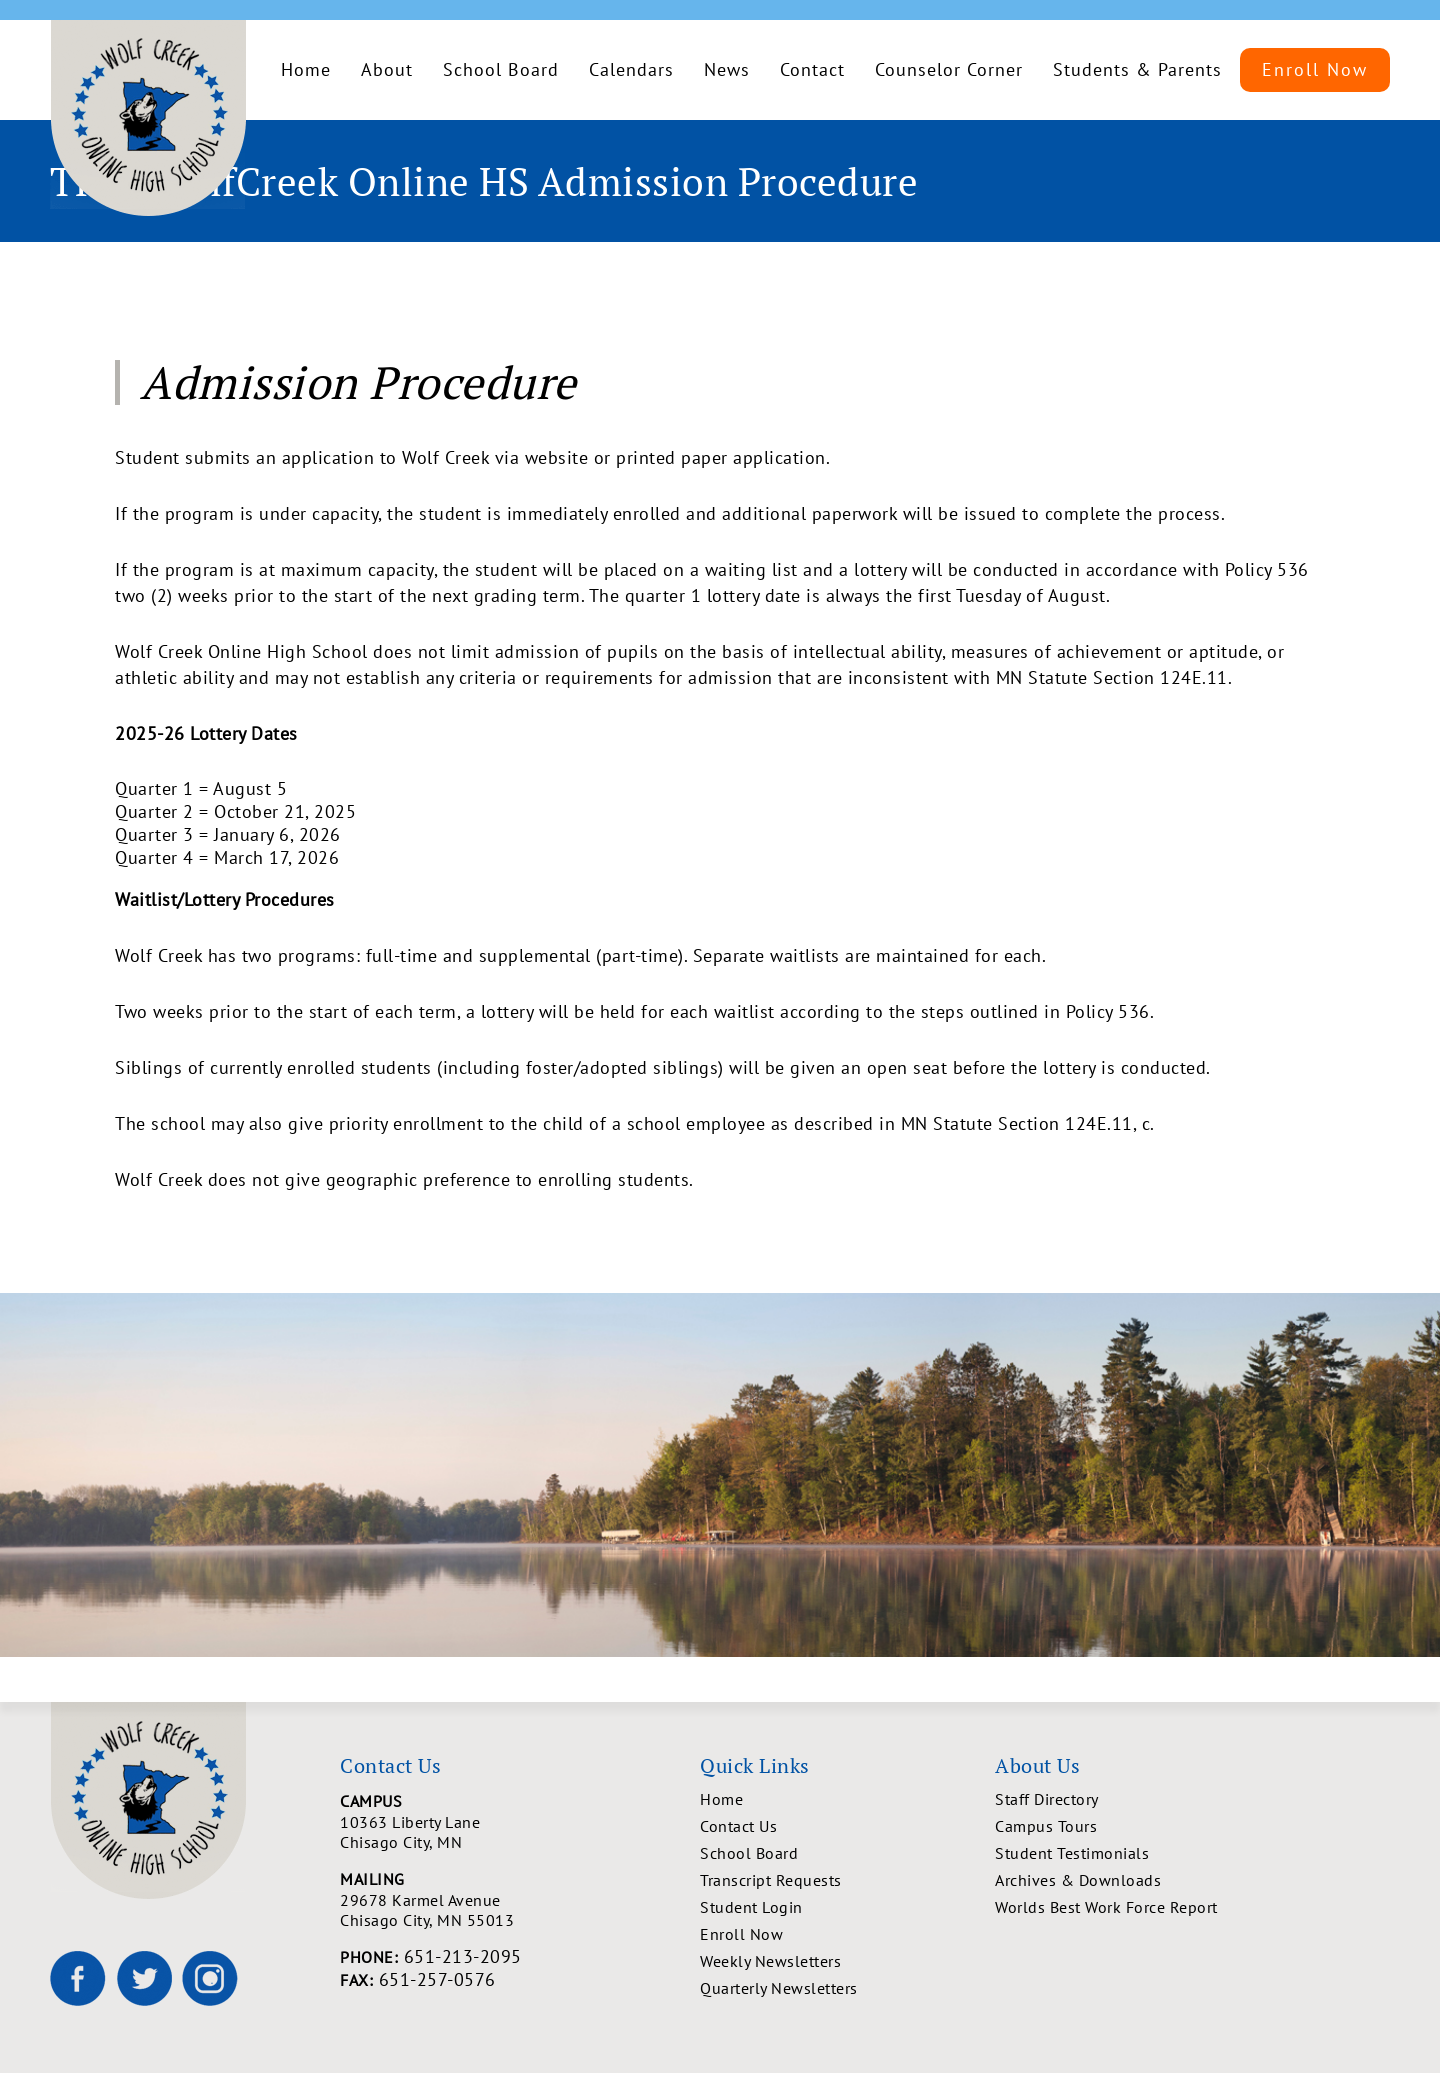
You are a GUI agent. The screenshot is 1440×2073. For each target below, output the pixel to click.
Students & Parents (1137, 69)
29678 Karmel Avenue (520, 1910)
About (387, 69)
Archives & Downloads (1078, 1880)
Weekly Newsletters (770, 1961)
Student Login (751, 1907)
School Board (501, 69)
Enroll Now (1315, 69)
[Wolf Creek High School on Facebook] (78, 1978)
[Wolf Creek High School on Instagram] (210, 1978)
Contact (812, 69)
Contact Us (738, 1826)
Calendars (631, 69)
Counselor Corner (949, 69)
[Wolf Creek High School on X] (144, 1978)
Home (306, 69)
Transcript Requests (771, 1880)
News (727, 69)
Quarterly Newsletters (779, 1988)
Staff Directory (1047, 1799)
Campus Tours (1046, 1826)
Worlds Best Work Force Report (1106, 1907)
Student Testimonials (1072, 1853)
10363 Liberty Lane (520, 1832)
